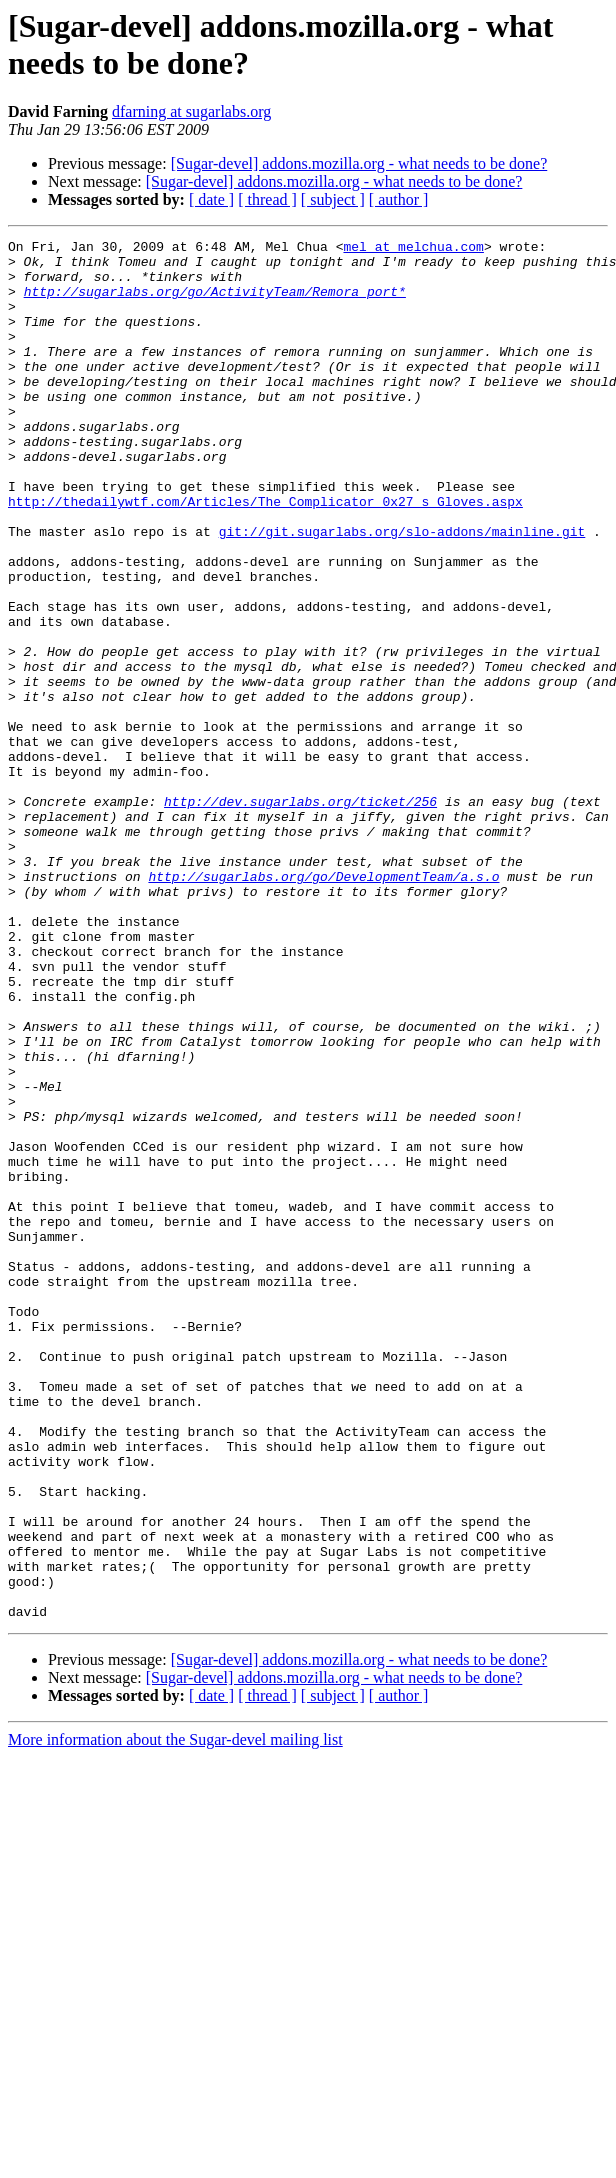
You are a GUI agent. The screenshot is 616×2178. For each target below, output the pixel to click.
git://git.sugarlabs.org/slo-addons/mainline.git (402, 591)
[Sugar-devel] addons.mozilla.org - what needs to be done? (359, 163)
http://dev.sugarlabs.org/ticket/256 (300, 915)
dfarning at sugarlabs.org (191, 111)
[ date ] (211, 199)
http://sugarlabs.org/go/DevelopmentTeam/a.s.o (323, 1005)
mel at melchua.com (413, 249)
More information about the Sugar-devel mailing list (175, 2015)
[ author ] (399, 199)
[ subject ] (333, 199)
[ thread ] (267, 199)
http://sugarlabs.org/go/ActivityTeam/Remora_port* (215, 303)
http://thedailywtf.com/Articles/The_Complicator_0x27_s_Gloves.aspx (265, 555)
